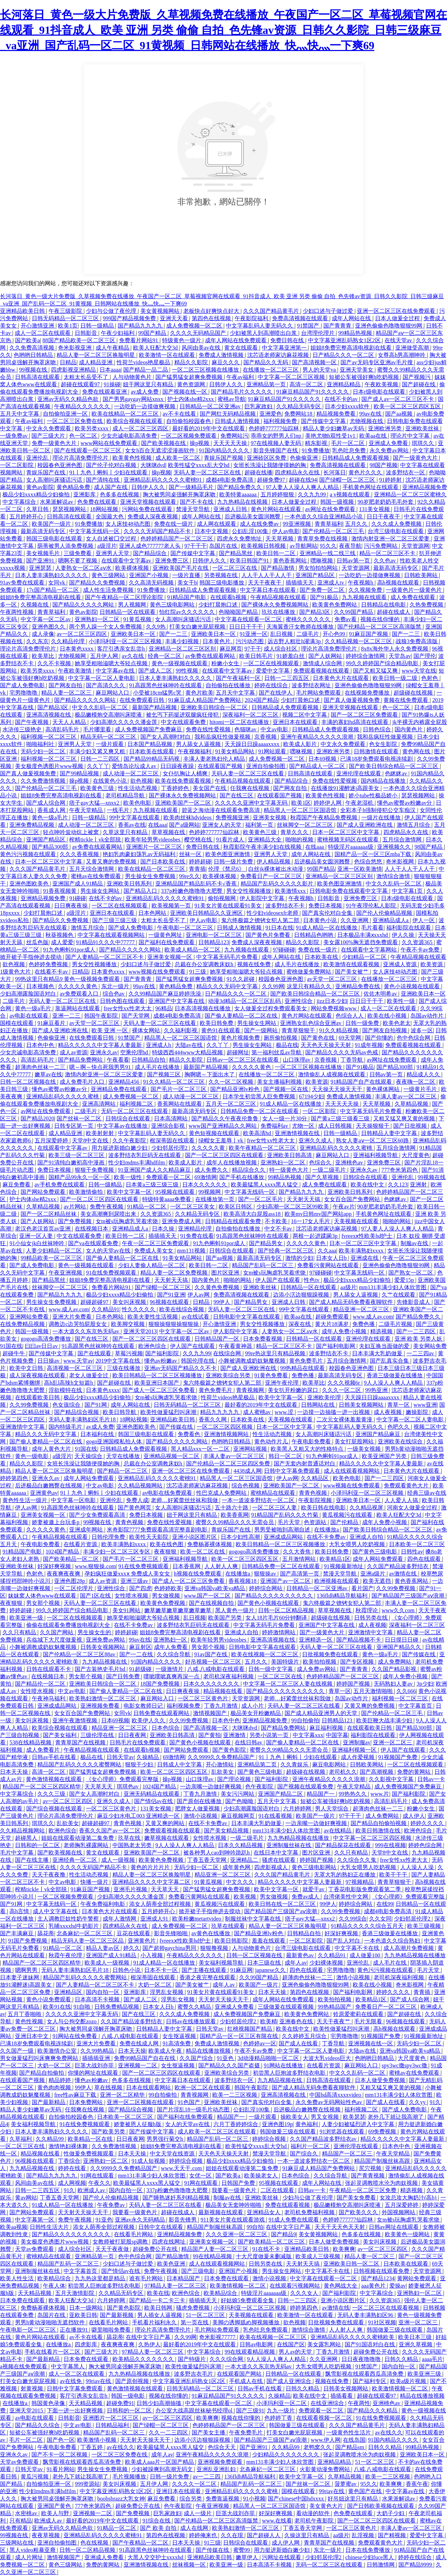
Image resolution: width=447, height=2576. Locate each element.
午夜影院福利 (252, 318)
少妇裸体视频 (326, 1963)
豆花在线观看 (134, 1933)
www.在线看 (277, 2521)
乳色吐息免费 (349, 450)
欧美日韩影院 (231, 1941)
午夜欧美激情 (75, 671)
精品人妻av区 (103, 1948)
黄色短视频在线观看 (215, 1133)
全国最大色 (110, 516)
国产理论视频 (234, 1779)
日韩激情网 (381, 2565)
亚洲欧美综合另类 (229, 1375)
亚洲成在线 (365, 1258)
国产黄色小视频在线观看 (268, 1603)
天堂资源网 (415, 546)
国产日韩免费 (123, 1676)
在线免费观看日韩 (142, 700)
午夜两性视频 (17, 612)
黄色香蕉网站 (290, 561)
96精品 (163, 1008)
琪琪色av (128, 1786)
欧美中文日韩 (26, 1368)
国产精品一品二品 (146, 370)
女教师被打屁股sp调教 (121, 2242)
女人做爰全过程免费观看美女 (271, 1008)
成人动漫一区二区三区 (131, 773)
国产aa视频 (399, 414)
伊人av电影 (286, 531)
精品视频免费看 (336, 414)
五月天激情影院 (75, 2293)
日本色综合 (166, 1728)
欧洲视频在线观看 (337, 1581)
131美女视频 (375, 509)
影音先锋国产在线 (276, 450)
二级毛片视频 (396, 1324)
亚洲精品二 (244, 1860)
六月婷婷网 (298, 1808)
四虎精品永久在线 (298, 472)
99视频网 (210, 1192)
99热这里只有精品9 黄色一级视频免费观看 (68, 979)
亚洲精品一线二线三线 (328, 553)
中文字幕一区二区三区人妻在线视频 (288, 1684)
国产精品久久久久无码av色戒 (342, 1052)
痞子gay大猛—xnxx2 (94, 803)
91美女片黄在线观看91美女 (229, 906)
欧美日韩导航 (120, 1412)
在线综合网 (227, 1353)
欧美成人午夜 (165, 2051)
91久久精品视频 (339, 1030)
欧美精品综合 (54, 2278)
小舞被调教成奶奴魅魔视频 (252, 1361)
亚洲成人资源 (400, 964)
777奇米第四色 (400, 1170)
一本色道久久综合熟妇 (393, 1941)
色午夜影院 (259, 1786)
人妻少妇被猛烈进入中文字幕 (359, 2124)
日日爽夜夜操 (71, 906)
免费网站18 (299, 414)
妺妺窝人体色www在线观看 (43, 1596)
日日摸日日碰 (402, 1640)
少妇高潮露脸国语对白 (28, 994)
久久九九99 (312, 494)
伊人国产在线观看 (278, 1280)
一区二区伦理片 (74, 1588)
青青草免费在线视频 (323, 538)
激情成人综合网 (323, 663)
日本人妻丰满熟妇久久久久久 (52, 575)
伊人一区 (424, 920)
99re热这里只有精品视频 (276, 1353)
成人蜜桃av (257, 1412)
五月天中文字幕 (20, 414)
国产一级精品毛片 (192, 487)
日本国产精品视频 (150, 744)
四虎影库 (86, 2344)
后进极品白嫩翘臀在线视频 (49, 1485)
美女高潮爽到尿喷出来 (109, 1214)
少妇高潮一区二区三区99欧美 (293, 1207)
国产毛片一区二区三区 (179, 1089)
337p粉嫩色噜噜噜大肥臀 (192, 891)
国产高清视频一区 (315, 362)
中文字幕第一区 (35, 2220)
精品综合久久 (249, 1170)
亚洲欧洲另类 (385, 428)
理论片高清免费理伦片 (81, 458)
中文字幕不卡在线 (358, 1948)
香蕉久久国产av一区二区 (110, 1831)
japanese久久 (271, 1970)
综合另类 (191, 2499)
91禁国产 (309, 326)
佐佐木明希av (381, 994)
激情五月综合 (414, 825)
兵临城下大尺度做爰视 (54, 1640)
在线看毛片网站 (134, 2234)
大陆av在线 (189, 1045)
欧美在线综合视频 (182, 1309)
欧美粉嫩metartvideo (197, 1919)
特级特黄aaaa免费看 (167, 1199)
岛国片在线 (224, 546)
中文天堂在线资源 (173, 2154)
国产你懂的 (379, 1038)
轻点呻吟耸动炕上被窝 (71, 832)
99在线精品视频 (213, 2256)
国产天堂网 (136, 1016)
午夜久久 (99, 2183)
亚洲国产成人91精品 (78, 884)
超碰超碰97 (95, 1302)
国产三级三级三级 (115, 920)
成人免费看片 (43, 1750)
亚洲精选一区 (316, 1640)
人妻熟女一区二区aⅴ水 (83, 568)
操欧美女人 (294, 2117)
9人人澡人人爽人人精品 (394, 1383)
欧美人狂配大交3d (156, 348)
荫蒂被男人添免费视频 (66, 546)
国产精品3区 (315, 612)
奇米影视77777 (218, 2337)
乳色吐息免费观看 (266, 2330)
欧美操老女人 (261, 2176)
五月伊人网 (104, 656)
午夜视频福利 (195, 751)
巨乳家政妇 (259, 406)
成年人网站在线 (352, 318)
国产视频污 (417, 377)
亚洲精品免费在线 (358, 986)
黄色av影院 (40, 487)
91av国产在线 (211, 1654)
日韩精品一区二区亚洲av (210, 406)
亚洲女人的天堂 (222, 825)
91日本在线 (279, 928)
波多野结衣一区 (406, 472)
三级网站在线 (17, 2543)
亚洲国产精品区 (315, 575)
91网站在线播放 (284, 2065)
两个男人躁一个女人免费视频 (106, 627)
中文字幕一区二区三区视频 (292, 377)
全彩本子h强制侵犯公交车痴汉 (378, 810)
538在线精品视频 (31, 1742)
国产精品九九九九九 (52, 2176)
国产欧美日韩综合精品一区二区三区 (394, 766)
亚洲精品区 (68, 1992)
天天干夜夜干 (265, 583)
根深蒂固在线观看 (173, 1140)
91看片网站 (61, 2469)
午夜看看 (118, 1060)
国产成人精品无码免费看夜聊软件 (351, 1302)
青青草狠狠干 (298, 1030)
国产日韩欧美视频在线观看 (381, 2506)
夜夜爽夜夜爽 (64, 1574)
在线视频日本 (92, 1229)
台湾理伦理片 (318, 333)
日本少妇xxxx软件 (348, 406)
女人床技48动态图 (128, 524)
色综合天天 (222, 2447)
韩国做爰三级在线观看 (288, 2131)
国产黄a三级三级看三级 (341, 1118)
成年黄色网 (237, 1867)
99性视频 (187, 671)
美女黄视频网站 (160, 311)
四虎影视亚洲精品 (74, 370)
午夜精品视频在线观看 (279, 597)
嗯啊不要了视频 (78, 561)
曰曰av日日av (42, 1346)
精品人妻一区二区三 (67, 693)
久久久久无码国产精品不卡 (158, 531)
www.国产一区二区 (208, 1596)
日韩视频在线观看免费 (382, 2271)
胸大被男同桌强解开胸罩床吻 (180, 494)
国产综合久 (304, 2154)
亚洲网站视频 (250, 1449)
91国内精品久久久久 (225, 450)
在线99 (384, 1904)
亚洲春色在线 (296, 2021)
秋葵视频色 (60, 935)
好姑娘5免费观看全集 (248, 2300)
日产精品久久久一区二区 (344, 355)
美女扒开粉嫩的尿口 (294, 1390)
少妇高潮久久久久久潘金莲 (124, 722)
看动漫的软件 (313, 2513)
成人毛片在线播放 (297, 964)
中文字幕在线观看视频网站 (112, 935)
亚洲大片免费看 (72, 1317)
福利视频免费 (280, 421)
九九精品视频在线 (105, 1662)
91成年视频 (369, 1045)
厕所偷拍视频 (281, 1038)
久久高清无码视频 (152, 583)
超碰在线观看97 (81, 384)
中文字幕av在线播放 (122, 1126)
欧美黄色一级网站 (408, 2234)
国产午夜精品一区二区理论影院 (124, 597)
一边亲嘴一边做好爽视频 (211, 1786)
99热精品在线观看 (303, 1368)
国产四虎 (140, 1588)
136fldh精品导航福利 (343, 1596)
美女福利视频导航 (222, 1963)
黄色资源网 (191, 384)
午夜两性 (359, 2403)
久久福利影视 (181, 1030)
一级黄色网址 (165, 935)
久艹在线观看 (399, 1295)
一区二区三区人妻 (275, 1508)
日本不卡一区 (161, 1970)
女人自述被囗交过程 (112, 538)
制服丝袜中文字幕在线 (253, 1919)
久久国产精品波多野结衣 (398, 1566)
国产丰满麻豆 (17, 1933)
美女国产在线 (210, 788)
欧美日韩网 (159, 2308)
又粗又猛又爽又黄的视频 (404, 1118)
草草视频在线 (169, 832)
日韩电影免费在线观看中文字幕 (349, 891)
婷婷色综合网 (425, 1845)
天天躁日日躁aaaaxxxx (252, 744)
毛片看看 (372, 928)
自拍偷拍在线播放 (229, 685)
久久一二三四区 (169, 2432)
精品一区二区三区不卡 (388, 553)
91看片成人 (231, 839)
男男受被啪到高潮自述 (283, 1530)
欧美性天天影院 (149, 1537)
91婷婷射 (391, 480)
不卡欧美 (276, 1221)
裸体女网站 (146, 1030)
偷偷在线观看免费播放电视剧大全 (68, 1625)
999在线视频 (390, 1845)
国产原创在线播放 (200, 1801)
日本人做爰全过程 (398, 318)
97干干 (252, 649)
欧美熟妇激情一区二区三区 (103, 1698)
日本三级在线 (264, 1963)
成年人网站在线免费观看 (236, 340)
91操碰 (112, 384)
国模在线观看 (17, 1023)
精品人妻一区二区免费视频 (174, 1273)
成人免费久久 (212, 1170)
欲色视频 (141, 781)
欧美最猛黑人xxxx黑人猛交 (265, 1184)
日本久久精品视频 (241, 1845)
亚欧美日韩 (83, 2315)
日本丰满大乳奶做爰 (378, 1353)
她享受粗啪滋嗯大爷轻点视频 (112, 663)
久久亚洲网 (355, 920)
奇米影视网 (400, 861)
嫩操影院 (418, 1412)
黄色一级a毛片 (50, 817)
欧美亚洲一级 (26, 1618)
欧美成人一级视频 (108, 1963)
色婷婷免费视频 (49, 964)
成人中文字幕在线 (56, 1911)
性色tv (312, 1280)
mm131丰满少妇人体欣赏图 (393, 1287)
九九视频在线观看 (365, 597)
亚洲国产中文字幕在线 (177, 1001)
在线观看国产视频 (221, 766)
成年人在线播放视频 (232, 1162)
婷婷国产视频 (353, 1684)
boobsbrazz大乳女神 (121, 2499)
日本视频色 (41, 986)
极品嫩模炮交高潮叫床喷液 (109, 715)
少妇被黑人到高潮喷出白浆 (264, 333)
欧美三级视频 (424, 1926)
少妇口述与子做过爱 (328, 311)
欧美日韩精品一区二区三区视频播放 (157, 1375)
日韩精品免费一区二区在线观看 (260, 1111)
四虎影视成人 (271, 1867)
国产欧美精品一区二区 (71, 1559)
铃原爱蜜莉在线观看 (359, 2014)
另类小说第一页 (269, 1735)
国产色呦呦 (240, 1801)
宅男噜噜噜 (24, 693)
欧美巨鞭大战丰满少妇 (384, 1720)
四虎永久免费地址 (240, 538)
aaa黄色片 (374, 2286)
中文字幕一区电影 (74, 1500)
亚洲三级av (134, 1581)
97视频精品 (360, 1882)
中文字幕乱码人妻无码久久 (260, 326)
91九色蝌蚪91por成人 (69, 950)
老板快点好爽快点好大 (212, 311)
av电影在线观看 (29, 1016)
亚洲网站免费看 (29, 1317)
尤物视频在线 (367, 421)
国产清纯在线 (103, 480)
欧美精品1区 (335, 1559)
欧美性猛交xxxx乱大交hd (199, 465)
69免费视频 (382, 2131)
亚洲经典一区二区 (75, 1860)
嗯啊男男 (27, 1970)
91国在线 (11, 1346)
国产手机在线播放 (242, 1177)
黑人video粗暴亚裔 (33, 2550)
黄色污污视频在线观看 (28, 854)
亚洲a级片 (373, 1574)
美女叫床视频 (129, 1302)
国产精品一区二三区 (123, 1471)
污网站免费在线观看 (148, 509)
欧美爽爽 (344, 2249)
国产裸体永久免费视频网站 (275, 605)
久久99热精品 (97, 2051)
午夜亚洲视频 (66, 1273)
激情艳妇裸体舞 (69, 2146)
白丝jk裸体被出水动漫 (276, 869)
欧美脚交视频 (128, 1324)
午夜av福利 (240, 377)
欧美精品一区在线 (91, 2139)
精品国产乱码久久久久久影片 (278, 884)
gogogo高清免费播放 (46, 1339)
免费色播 (364, 1324)
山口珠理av (297, 1060)
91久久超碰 (241, 979)
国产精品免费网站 (81, 1060)
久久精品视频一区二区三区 (359, 641)
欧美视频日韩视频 (264, 546)
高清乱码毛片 (62, 729)
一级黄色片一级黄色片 (414, 590)
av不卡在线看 (180, 414)
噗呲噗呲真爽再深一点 (172, 1676)
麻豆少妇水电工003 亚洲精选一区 (139, 1816)
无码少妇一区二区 (44, 751)
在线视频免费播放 (368, 693)
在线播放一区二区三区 (271, 370)
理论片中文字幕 (410, 436)
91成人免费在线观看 (294, 2220)
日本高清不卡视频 (98, 1999)
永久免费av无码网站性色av (329, 2102)
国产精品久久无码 (266, 362)
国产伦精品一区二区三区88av (80, 1654)
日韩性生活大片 (50, 2227)
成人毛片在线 (390, 1963)
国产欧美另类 (108, 2131)
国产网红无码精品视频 (228, 414)
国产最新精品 (49, 2102)
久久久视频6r (344, 1383)
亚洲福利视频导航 (376, 1155)
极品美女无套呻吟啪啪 (234, 2205)
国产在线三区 (237, 795)
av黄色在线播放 (211, 1933)
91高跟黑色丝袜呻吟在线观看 (166, 685)
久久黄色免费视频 (218, 1287)
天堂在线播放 (123, 1456)
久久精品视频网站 (141, 1485)
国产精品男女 (266, 1243)
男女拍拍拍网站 (319, 568)
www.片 (380, 1794)
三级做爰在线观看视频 (286, 2007)
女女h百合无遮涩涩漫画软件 (160, 450)
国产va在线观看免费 (93, 1243)
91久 (435, 2102)
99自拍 (255, 2227)
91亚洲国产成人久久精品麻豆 (155, 1170)
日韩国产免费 (238, 2183)
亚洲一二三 (67, 1016)
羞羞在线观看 (269, 1941)
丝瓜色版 (37, 942)
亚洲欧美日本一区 (134, 634)
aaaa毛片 (432, 2359)
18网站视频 (104, 509)
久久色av (385, 561)
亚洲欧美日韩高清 (290, 1155)
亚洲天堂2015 (26, 2410)
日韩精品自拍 (149, 1060)
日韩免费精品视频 (117, 2007)
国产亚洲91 (41, 561)
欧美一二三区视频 (235, 2095)
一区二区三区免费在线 (75, 421)
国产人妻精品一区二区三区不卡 (105, 957)
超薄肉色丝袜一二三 (41, 1067)
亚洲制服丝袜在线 (289, 1845)
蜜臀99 (242, 2550)
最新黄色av (300, 1955)
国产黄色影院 (229, 1750)
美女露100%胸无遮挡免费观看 (361, 942)
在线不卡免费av (327, 1537)
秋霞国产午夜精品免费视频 (324, 817)
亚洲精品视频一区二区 (172, 1456)
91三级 (198, 972)
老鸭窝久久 (318, 2447)
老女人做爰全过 (89, 1375)
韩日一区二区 (286, 1456)
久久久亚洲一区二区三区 (237, 2234)
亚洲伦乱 (38, 458)
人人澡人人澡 (417, 1867)
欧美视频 (245, 1897)
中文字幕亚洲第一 (285, 348)
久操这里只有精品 (307, 2535)
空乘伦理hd (134, 1052)
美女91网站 (127, 1610)
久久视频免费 (366, 590)
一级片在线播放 (381, 817)
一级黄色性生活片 (349, 2432)
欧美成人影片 (300, 744)
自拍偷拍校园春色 (189, 421)
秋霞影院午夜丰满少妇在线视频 (263, 847)
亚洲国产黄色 (54, 2506)
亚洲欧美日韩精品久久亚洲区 (207, 913)
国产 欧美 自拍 (159, 2528)
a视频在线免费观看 (24, 2366)
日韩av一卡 (431, 1779)
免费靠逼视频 (223, 2499)
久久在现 (232, 2535)
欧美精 (268, 2021)
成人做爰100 (366, 1955)
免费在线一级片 (174, 524)
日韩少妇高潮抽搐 (160, 2403)
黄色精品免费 (74, 487)
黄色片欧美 (199, 693)
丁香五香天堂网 (207, 1860)
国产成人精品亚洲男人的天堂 (322, 1713)
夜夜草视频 (46, 2535)
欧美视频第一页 (172, 906)
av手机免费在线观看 (60, 1184)
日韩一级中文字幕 (271, 1669)
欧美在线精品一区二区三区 (125, 414)
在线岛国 (354, 2440)
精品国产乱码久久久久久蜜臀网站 (80, 1764)
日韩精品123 (213, 942)
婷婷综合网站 (266, 1588)
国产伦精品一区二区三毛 (333, 531)
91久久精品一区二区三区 (174, 1082)
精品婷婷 (60, 2080)
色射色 (430, 678)
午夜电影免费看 (312, 1441)
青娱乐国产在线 (46, 472)
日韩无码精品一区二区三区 (66, 318)
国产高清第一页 (300, 1574)
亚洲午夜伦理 (282, 1383)
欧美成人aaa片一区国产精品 (160, 2462)
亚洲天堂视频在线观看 (148, 502)
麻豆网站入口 (113, 693)
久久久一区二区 (342, 1390)
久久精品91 (105, 1309)
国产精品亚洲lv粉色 (235, 1089)
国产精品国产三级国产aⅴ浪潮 (409, 1596)
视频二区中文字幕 (305, 715)
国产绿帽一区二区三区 (347, 480)
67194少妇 (311, 1096)
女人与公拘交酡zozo (72, 2021)
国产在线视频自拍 (212, 1603)
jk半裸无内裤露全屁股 (419, 722)
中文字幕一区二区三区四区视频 (373, 1838)
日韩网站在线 (318, 1405)
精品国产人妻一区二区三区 (215, 2249)
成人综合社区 (281, 649)
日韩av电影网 (257, 2344)
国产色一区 (61, 2440)
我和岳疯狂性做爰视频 (223, 737)
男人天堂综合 (332, 1808)
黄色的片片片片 (151, 1867)
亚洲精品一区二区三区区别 (183, 649)
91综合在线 (157, 2521)
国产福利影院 (162, 1353)
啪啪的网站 (397, 1221)
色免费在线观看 (97, 502)
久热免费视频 (427, 605)
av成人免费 (145, 392)
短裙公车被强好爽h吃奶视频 (364, 377)
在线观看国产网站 (240, 2374)
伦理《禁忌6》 (227, 869)
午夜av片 (344, 1207)
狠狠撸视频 (214, 1948)
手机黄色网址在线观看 (371, 487)
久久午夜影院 (129, 1140)
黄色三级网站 (108, 575)
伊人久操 (404, 935)
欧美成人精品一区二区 (193, 950)
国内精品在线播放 (384, 781)
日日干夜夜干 (384, 516)
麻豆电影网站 (329, 1764)
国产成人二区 (155, 671)
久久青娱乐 (295, 1764)
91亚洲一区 (254, 634)
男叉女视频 (325, 2117)
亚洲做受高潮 (412, 348)
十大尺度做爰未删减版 (264, 2256)
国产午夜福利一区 (239, 678)
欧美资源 (432, 964)
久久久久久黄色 (78, 986)
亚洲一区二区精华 (123, 2095)
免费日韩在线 (287, 340)
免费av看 (346, 619)
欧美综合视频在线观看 (135, 421)
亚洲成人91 (155, 1919)
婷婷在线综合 (271, 685)
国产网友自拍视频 (385, 1030)
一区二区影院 (17, 465)
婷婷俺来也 (203, 2535)
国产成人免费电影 (23, 685)
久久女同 (380, 1919)
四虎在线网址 (169, 2242)
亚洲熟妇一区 (170, 1640)
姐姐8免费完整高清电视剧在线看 (351, 348)
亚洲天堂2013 (140, 1331)
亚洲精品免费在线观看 (119, 1089)
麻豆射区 (140, 1647)
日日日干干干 (246, 627)
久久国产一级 (17, 2051)
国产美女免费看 (357, 2198)
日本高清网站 (171, 1118)
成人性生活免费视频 (109, 590)
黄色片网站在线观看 (276, 509)
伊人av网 (199, 1295)
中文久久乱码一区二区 (100, 707)
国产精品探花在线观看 (343, 1845)
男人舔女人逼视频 (199, 744)
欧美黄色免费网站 (335, 605)
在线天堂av (398, 340)
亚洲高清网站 (99, 1104)
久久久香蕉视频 (80, 854)
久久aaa (327, 1251)
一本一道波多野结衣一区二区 (259, 1500)
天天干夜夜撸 (49, 1875)
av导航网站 (303, 546)
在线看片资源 (81, 1544)
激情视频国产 (210, 1713)
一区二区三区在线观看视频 (386, 2308)
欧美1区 (301, 803)
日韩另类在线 (371, 1618)
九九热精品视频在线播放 (299, 1838)
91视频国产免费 (398, 1757)
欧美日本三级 (415, 2337)
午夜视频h (361, 583)
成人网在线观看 (217, 524)
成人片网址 (29, 2557)
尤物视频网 (72, 656)
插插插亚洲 (96, 2058)
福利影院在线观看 (409, 928)
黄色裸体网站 (383, 1089)
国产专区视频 (357, 1662)
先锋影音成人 (414, 1302)
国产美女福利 (60, 1735)
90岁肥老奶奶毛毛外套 (386, 502)
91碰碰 (77, 898)
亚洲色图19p (277, 2124)
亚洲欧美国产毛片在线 (181, 568)
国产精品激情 (278, 568)
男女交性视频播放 (249, 891)
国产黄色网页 (135, 1508)
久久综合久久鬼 (357, 1860)
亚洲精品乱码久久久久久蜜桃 (63, 1096)
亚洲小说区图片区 (195, 1537)
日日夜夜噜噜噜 (362, 2359)
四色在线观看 (424, 1559)
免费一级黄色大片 (55, 443)
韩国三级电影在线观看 (54, 538)
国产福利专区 (370, 2381)
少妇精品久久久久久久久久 (286, 2454)
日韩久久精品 (401, 2359)
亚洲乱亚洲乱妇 (217, 2469)
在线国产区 (291, 2344)
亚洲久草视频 (416, 2344)
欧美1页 (68, 326)
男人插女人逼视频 (160, 2315)
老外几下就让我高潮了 (396, 2117)
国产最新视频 (117, 2315)
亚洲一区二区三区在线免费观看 (397, 311)
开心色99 (334, 634)
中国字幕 (337, 1735)
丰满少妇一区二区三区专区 (117, 1552)
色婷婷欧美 (168, 1588)
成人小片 (253, 1706)
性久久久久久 (139, 1309)
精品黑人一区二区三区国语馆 (301, 810)
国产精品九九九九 (141, 326)
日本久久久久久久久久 (212, 1684)
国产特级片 (192, 2359)
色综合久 (321, 1162)
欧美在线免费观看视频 (183, 781)
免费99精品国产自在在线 (145, 2058)
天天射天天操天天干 (224, 1999)
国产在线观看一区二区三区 (88, 450)
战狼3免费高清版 (417, 641)
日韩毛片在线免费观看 (138, 1742)
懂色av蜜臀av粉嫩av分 (405, 803)
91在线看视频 (275, 1816)
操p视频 (200, 443)
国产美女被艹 (352, 972)
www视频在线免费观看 (158, 972)
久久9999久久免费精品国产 (222, 1757)
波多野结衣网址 (312, 685)
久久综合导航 (174, 1654)
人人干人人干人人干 (267, 575)
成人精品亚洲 (96, 362)
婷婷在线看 (72, 2168)
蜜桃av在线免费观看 (96, 876)
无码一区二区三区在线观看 (135, 1111)
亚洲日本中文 (32, 2036)
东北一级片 (116, 986)
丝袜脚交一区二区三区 (305, 825)
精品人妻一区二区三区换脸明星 (96, 355)
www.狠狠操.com (95, 1566)
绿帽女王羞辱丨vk (221, 1140)
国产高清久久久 (106, 685)
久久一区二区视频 (231, 1082)
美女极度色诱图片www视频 (50, 766)
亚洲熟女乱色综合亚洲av (311, 1023)
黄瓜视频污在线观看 (348, 1515)
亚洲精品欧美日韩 (23, 311)
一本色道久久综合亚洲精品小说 (324, 516)
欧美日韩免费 (217, 1023)
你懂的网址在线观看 (93, 2073)
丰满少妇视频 (182, 641)
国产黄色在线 (318, 1038)
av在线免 (71, 2381)
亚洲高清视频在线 (49, 715)
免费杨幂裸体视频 (210, 1544)
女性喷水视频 (132, 1596)
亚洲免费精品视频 (32, 825)
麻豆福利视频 (326, 1728)
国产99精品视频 (80, 773)
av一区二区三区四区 (82, 634)
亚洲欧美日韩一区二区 (352, 2264)
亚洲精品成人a (391, 920)
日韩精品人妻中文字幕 (389, 1133)
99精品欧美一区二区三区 (52, 1258)
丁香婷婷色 (175, 788)
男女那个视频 (43, 1603)
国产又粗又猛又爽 (376, 671)
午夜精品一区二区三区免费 (363, 2190)
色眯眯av (396, 773)
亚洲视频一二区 (138, 2065)
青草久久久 (295, 832)
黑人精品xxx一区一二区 (201, 1449)
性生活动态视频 (138, 788)
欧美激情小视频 (97, 2440)
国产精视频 (392, 2535)
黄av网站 (26, 2198)
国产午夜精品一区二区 (141, 2543)
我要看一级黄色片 (235, 2190)
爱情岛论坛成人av (134, 766)
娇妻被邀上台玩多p (56, 1522)
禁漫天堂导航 (193, 509)
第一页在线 (195, 2322)
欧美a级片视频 (408, 2381)
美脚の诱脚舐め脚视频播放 (246, 2322)
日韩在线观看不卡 (49, 1669)
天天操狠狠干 (373, 1126)
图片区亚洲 (226, 1273)
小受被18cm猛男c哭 (158, 693)
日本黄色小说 (320, 920)
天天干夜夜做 (112, 2249)
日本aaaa (110, 370)
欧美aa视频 (13, 2227)
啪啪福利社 (41, 744)
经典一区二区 (165, 656)
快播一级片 (95, 1882)
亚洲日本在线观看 (296, 722)
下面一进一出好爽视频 (75, 2410)
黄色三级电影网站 (173, 605)
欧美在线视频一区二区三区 (265, 1654)
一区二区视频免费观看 (189, 436)
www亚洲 (425, 1405)
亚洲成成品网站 (284, 1537)
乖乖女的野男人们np (276, 436)
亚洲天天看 (174, 318)
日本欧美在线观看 (152, 751)
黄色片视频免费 (241, 1038)
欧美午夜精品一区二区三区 (263, 1148)
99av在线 (371, 414)
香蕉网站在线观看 (180, 1104)
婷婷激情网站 (279, 1632)
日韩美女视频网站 (362, 1405)
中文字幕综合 (19, 502)
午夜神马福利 (49, 1698)
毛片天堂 (289, 1522)
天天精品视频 (35, 2293)
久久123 (398, 1184)
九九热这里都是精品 (100, 2278)
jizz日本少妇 (331, 1001)
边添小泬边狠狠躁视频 (301, 1295)
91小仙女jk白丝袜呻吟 (37, 1243)
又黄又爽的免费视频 (112, 861)
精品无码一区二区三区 (109, 737)
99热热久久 (353, 1794)
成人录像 (43, 634)
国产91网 (96, 1405)
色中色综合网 (414, 1038)
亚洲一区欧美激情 (359, 869)
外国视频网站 (399, 2212)
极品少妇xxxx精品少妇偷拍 (36, 494)
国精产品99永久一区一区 (80, 1177)
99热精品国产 (335, 2007)
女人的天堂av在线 (109, 1251)
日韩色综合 (377, 729)
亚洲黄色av (44, 1493)
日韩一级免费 (362, 1023)
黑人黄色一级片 (235, 1610)
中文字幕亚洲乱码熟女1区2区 (345, 340)
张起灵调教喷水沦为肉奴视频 (382, 2183)
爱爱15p (404, 1280)
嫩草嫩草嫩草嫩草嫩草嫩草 (178, 1610)
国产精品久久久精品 (373, 2410)
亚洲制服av (357, 1742)
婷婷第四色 (14, 1478)
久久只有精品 (19, 1632)
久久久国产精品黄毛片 (271, 311)
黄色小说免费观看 (49, 1999)
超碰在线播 (258, 472)
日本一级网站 (86, 2308)
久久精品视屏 (367, 1508)
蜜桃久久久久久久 (309, 619)
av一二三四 (207, 2477)
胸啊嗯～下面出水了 (210, 1074)
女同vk (57, 583)
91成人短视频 (149, 2161)
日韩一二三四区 (100, 759)
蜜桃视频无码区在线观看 (348, 839)
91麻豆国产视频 (369, 634)
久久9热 (156, 627)
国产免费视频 (75, 1221)
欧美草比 (44, 656)
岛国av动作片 (427, 1016)
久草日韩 (38, 509)
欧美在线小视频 (387, 1016)
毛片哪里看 (97, 729)
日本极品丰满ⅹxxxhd (363, 935)
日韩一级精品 (97, 326)
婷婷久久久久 (427, 1823)
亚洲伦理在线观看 (359, 773)
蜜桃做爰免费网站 (309, 972)
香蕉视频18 (243, 1581)
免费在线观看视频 (288, 2205)
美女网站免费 (430, 1346)
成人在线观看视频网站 (352, 1471)
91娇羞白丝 (291, 656)
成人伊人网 (286, 2543)
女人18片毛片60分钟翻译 (277, 1618)
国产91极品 (324, 597)
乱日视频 (282, 634)
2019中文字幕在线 (118, 1361)
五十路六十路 (232, 1508)
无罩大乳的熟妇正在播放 (345, 1875)
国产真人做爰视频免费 (352, 700)
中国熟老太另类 (132, 1845)
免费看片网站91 (139, 340)
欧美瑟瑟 (354, 2117)
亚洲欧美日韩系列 (130, 884)
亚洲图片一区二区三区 (154, 847)
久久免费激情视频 (44, 781)
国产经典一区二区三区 (286, 1251)
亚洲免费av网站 (106, 1640)
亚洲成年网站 (86, 1530)
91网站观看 (272, 751)
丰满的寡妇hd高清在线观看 (355, 722)
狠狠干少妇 (139, 1764)
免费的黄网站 (414, 1772)
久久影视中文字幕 (392, 1779)
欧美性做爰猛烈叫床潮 (169, 1412)
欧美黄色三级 (97, 788)
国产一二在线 (136, 1654)
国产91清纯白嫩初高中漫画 (71, 1162)
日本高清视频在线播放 (203, 1008)
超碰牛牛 (14, 1353)
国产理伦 (424, 656)
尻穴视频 (371, 2168)
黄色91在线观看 (221, 1030)
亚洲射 (419, 1184)
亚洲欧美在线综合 (401, 1441)
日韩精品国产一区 (218, 1339)
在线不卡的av (341, 399)
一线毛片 (119, 810)
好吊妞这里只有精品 (353, 2499)
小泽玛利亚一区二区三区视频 (126, 641)
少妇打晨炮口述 (218, 605)
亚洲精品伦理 (195, 1229)
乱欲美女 (223, 1772)
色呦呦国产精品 (239, 612)
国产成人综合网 (46, 803)
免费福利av (275, 1126)
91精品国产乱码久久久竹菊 (285, 1515)
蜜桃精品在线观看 (273, 1493)
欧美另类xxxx (92, 428)
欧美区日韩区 (236, 1207)
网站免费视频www (334, 1008)
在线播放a (327, 1530)
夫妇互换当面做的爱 (385, 1346)
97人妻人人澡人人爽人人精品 (303, 487)
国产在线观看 (95, 1353)
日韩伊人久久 (226, 384)
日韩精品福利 (112, 2425)
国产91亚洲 (171, 1295)
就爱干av (314, 1889)
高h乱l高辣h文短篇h (69, 1383)
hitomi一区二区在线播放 (240, 722)
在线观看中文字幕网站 (369, 950)
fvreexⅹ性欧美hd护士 (368, 1236)
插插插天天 (300, 583)
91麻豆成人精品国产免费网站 (205, 700)
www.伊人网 (326, 2440)
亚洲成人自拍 (367, 1537)
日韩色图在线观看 (123, 1001)
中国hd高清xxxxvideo (335, 2095)
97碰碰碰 (284, 950)
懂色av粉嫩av (161, 1361)
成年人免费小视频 (345, 1331)
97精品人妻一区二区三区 (176, 2286)
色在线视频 (95, 2543)
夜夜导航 (350, 546)
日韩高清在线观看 (38, 377)
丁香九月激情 (221, 1706)
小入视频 (152, 1955)
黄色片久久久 (366, 472)
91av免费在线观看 (23, 583)
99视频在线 (34, 370)
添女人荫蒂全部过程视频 (160, 1904)
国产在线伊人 (276, 693)
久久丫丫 (98, 766)
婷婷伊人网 (328, 803)
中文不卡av (278, 1229)
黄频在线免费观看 (406, 700)
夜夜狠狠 (166, 1552)
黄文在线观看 (241, 348)
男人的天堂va (319, 370)
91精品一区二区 (147, 1207)
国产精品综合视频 (77, 1412)
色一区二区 (83, 436)
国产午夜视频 (32, 722)
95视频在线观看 (175, 1192)
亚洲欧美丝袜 (422, 428)
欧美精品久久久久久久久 (143, 2359)
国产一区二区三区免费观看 (365, 715)
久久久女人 (305, 2293)
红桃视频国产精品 (250, 2029)
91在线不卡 (266, 2249)
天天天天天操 (230, 443)
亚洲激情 (235, 1735)
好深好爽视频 (54, 1566)
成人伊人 (414, 1816)
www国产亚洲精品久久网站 (223, 1126)
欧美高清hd (257, 1133)
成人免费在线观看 (413, 597)
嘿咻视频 (322, 561)
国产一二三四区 (416, 1331)
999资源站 (87, 2484)
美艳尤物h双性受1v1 (331, 436)
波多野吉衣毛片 (194, 2374)
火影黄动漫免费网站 (325, 2469)
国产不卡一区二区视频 (60, 2454)
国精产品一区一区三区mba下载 (374, 854)
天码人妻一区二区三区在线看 (248, 773)
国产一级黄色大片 (416, 458)
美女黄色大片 (326, 2506)
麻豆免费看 (17, 1184)
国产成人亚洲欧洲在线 (365, 825)
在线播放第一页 (215, 1199)
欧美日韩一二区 (276, 553)
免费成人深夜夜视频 (153, 516)
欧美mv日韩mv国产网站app (319, 1214)
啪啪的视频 (300, 839)
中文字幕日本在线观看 (268, 590)
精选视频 (382, 1331)
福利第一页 (259, 825)
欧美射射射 (100, 1133)
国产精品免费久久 (240, 487)
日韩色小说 (127, 1970)
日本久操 (164, 1229)
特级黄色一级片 (182, 340)
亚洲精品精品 (344, 384)
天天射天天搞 (304, 1199)
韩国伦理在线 (198, 1361)
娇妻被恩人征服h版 (138, 2124)
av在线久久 (389, 2432)
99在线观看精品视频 (250, 2352)
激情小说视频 (201, 1816)
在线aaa (157, 825)
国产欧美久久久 (359, 2212)
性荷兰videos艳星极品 (144, 362)
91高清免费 (177, 2043)
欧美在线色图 (167, 1544)
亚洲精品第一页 (267, 384)
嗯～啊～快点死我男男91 (100, 1067)
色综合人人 (350, 1016)
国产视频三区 (164, 1074)
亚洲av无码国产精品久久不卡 (181, 1368)
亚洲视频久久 (394, 847)
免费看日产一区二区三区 (271, 876)
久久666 (406, 1691)
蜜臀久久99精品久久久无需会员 (235, 1522)
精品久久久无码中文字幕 (227, 986)
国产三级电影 (198, 2271)
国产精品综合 (150, 553)
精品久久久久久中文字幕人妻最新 (100, 1045)
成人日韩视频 (335, 1126)
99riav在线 (99, 2381)
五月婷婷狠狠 (278, 494)
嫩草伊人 (247, 2557)
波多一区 (422, 1030)
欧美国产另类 (225, 1618)
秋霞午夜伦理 (66, 1955)
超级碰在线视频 (414, 693)
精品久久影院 (191, 362)
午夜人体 (54, 2286)
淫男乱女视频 (167, 1992)
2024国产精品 (261, 700)
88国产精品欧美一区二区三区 (80, 340)
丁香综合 (69, 2161)
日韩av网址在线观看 (394, 2227)
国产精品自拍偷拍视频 (379, 1823)
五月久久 (357, 524)
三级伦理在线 (97, 1735)
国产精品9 (283, 2234)
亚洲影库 (85, 494)
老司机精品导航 (125, 795)
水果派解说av (57, 502)
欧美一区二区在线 (203, 1552)
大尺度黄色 (416, 1155)
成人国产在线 (111, 487)
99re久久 (189, 876)
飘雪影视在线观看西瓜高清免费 (365, 2374)
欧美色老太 (397, 1023)
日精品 (68, 362)
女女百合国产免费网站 (352, 1199)
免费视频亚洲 (232, 817)
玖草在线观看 (228, 1926)
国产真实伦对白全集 (328, 913)
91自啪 (82, 2007)
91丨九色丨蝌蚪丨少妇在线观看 (109, 472)
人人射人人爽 (221, 1566)
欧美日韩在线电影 (324, 1508)
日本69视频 (323, 759)
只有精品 (20, 2521)
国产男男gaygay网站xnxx (134, 399)
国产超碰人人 (264, 2535)
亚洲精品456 (124, 1082)
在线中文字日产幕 (289, 2227)
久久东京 (37, 641)
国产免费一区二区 (323, 590)
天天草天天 (99, 1786)
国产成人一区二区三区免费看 (159, 1390)
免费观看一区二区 (169, 1177)
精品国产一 (321, 1794)
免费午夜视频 (107, 1207)
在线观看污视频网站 (295, 2286)
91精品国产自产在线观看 (361, 1082)
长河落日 (334, 472)
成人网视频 (72, 2183)
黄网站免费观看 (417, 2278)
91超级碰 (141, 1669)
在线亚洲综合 (327, 2403)
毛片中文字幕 (17, 1853)
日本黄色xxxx (77, 649)
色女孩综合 (67, 1405)
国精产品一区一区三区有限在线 (239, 2036)
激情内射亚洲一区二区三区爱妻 (391, 538)
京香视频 (266, 737)
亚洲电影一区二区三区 (214, 935)
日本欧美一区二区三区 (417, 1544)
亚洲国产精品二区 (281, 1794)
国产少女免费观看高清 (97, 1515)
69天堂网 (350, 1038)
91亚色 (226, 2058)
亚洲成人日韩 (230, 509)
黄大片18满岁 (332, 1324)
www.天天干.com (182, 2168)
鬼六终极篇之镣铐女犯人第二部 (261, 920)
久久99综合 (353, 1919)
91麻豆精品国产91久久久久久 (313, 392)
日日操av (49, 1361)
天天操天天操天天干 (338, 1089)
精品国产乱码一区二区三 (263, 1265)
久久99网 (273, 986)
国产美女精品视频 (227, 1831)
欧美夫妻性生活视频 (153, 1317)
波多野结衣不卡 (285, 906)
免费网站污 (234, 436)
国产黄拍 (209, 1735)
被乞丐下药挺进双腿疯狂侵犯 (183, 715)
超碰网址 (238, 1052)
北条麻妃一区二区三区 (85, 1933)
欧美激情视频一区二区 (238, 2286)
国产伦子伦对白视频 (112, 465)
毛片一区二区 (348, 443)
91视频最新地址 (344, 1566)
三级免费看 (78, 553)
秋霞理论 (367, 1610)
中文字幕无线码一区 (95, 531)
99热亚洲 (377, 1390)
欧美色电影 (138, 803)
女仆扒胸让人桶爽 (186, 773)
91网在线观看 (97, 2176)
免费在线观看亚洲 (105, 392)
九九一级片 (281, 2410)
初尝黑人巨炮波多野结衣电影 (290, 2073)
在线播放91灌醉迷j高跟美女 (346, 788)
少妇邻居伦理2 (170, 1148)
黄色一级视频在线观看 (180, 663)
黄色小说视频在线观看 (412, 986)
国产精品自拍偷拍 (42, 2073)
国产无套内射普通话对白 (305, 1463)
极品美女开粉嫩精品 (256, 1713)
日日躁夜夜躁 (177, 766)
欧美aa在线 (373, 436)
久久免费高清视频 (32, 348)
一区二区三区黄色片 (203, 1698)
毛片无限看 (368, 2021)
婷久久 (131, 1948)
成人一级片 (198, 2513)
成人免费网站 (395, 1662)
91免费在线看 (197, 1236)
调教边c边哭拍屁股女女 (78, 1324)
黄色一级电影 (32, 1456)
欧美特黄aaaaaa (238, 494)
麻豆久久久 (226, 362)
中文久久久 (240, 1882)
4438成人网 (248, 1471)
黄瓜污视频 (35, 2477)
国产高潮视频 (377, 1772)
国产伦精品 (345, 1522)
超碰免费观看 (332, 1317)
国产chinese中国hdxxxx (296, 2499)
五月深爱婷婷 (52, 1140)
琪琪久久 (423, 443)
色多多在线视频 (120, 494)
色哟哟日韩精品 (34, 355)
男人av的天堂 (296, 2352)
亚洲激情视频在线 (298, 1133)
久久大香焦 (297, 1552)
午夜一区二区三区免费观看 (156, 1243)
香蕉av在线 (132, 825)
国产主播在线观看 (205, 1970)
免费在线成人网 (139, 2043)
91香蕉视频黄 (60, 891)
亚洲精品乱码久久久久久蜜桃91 (163, 480)
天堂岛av (400, 656)
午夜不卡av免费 (421, 950)
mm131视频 (192, 1251)
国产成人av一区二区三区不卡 (398, 399)
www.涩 (284, 1412)
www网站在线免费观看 (109, 443)
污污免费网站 (381, 546)
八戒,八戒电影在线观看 (216, 1669)
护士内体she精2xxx (191, 399)
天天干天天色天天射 (340, 2227)
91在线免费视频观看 (112, 1273)
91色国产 (189, 2102)
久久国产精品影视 (395, 1669)
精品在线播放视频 (209, 2051)
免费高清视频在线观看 (300, 318)
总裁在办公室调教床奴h (205, 964)
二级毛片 (308, 634)
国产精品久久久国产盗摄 (229, 2065)
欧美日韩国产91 (250, 561)
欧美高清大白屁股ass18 (253, 1214)
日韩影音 (86, 333)
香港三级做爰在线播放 (395, 1375)
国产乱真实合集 (390, 1361)
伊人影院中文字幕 (263, 898)
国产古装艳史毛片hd (100, 1669)
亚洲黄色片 (142, 1941)
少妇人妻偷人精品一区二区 (152, 1265)
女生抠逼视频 (179, 2036)
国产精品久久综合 (38, 2425)
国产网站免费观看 (44, 1192)
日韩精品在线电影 (384, 605)
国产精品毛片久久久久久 (242, 392)
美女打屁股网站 (355, 1441)
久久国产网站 (57, 1632)
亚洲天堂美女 (357, 370)
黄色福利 (307, 2124)
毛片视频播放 (129, 2477)
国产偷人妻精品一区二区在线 (242, 1016)
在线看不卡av (52, 972)
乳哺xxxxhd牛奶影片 (74, 1926)
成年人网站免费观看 (89, 1478)
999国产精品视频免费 (130, 318)
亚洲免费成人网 (182, 1221)
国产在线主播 (32, 1860)
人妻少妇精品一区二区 (54, 1251)
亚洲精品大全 (265, 839)
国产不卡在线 (197, 502)
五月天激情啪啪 (373, 1691)
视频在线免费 (254, 964)
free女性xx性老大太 (128, 1008)
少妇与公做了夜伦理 (112, 311)
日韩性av (412, 1552)
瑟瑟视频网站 (69, 509)
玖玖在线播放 (279, 612)
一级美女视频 (364, 1449)
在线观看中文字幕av (127, 561)
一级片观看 (110, 744)
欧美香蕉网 (235, 1515)
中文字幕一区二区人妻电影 (102, 678)
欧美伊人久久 (149, 1720)
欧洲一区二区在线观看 (203, 2087)
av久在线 (133, 656)
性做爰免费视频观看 (89, 2154)
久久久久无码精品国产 (198, 333)
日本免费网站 (86, 2102)
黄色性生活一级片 (25, 1500)
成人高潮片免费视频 (409, 1948)
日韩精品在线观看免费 (233, 1221)
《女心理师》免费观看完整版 (123, 1779)
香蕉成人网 (52, 810)
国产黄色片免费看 (269, 935)
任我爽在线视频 (250, 788)
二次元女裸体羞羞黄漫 (345, 1419)
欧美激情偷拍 (86, 1192)
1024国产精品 (62, 1552)
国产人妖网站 (325, 656)
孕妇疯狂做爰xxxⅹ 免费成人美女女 (128, 1574)
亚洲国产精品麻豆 (379, 1434)
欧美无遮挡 (377, 1581)
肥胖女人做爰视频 (198, 1808)
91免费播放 (316, 450)
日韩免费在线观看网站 (162, 1713)
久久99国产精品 (354, 612)
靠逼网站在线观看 (78, 1008)
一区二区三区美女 (193, 1207)
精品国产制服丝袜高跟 (382, 2161)
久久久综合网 (227, 2359)
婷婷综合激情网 (366, 656)
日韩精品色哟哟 (314, 935)
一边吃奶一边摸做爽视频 (145, 406)
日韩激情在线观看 (377, 751)
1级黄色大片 (16, 972)
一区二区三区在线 (235, 568)
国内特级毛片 (66, 1427)
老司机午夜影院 (314, 2521)
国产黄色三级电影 (375, 1552)
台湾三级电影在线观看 (396, 531)
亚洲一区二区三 (393, 1742)
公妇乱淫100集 (251, 531)
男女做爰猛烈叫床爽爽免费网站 (40, 2058)
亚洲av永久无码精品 (140, 2220)
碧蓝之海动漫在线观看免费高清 (221, 810)
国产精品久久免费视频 (97, 583)
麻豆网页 (231, 649)
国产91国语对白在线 (370, 2344)
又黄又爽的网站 (165, 1823)
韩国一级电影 (128, 2396)
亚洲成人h (159, 1045)
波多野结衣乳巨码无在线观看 (145, 1155)
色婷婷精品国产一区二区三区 (177, 538)
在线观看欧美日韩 (38, 1397)
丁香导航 (352, 1060)
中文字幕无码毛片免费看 (227, 957)
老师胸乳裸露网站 (87, 1845)
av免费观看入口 (80, 994)
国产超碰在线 (419, 384)
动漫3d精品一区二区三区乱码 (245, 1001)
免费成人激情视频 (222, 355)
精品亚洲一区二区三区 (361, 1309)
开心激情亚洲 (38, 326)
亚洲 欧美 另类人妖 (419, 1339)
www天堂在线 (419, 671)
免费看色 (189, 1434)
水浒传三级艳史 (22, 729)
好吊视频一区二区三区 (213, 1662)
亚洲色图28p (70, 1581)
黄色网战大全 (341, 2286)
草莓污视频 (129, 1353)
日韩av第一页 (354, 561)
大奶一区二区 (155, 1985)
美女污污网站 (238, 1794)
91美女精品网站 (235, 751)
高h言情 (19, 1911)
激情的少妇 (299, 1258)
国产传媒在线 (176, 1427)
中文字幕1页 (408, 891)
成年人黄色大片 (52, 1449)
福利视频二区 (136, 1104)
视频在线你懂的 (380, 619)
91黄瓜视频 (138, 619)
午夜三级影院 (66, 311)
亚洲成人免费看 (389, 443)
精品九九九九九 (220, 1412)
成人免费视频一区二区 (195, 326)
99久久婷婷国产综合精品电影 (383, 663)
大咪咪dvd (153, 465)
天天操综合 (89, 1456)
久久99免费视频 (29, 1405)
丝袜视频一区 (189, 2565)
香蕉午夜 (417, 2484)
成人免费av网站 (317, 1669)
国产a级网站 (184, 825)
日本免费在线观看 (227, 2278)
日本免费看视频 (263, 1339)
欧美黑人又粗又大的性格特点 (308, 1449)
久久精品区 (315, 1478)
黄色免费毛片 (306, 1361)
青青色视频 (313, 1493)
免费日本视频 (325, 906)
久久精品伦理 (68, 641)
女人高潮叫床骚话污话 (54, 480)
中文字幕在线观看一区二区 (249, 619)
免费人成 (137, 1500)
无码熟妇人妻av (394, 1684)
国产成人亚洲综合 (289, 2381)
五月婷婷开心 (26, 516)
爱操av (397, 2286)
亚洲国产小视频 (149, 575)
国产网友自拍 (66, 685)
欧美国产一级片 (52, 524)
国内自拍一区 (103, 1992)
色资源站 (316, 1522)
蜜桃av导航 (231, 399)
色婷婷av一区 (259, 2043)
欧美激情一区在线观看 (167, 355)
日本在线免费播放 (368, 2550)
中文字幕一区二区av (46, 619)
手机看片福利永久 (155, 2322)
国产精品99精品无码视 (152, 759)
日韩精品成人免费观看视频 (356, 458)
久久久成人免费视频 (397, 524)
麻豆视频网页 (238, 1816)
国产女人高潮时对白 (166, 737)
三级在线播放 (124, 1368)
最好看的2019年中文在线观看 (209, 428)
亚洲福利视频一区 (355, 1750)
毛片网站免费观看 (319, 693)
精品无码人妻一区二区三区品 (88, 1941)
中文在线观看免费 (184, 722)
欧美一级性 (128, 1177)
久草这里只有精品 (126, 832)
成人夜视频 (388, 1412)
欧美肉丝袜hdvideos (188, 817)
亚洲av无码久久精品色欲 (68, 399)
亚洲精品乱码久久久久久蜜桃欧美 (353, 2337)
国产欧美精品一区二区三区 (272, 2242)
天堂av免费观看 (35, 2249)
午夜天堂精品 (86, 810)
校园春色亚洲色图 (60, 465)
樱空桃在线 (198, 839)
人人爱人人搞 (401, 1500)
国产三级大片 (48, 436)
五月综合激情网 (402, 839)
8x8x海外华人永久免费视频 (395, 649)
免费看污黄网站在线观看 (328, 1265)
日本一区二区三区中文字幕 (346, 832)
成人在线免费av (260, 524)
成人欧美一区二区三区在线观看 (217, 2131)
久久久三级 (52, 1794)
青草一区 (399, 1405)
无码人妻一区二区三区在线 (208, 472)
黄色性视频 (29, 2021)
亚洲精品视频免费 (424, 487)
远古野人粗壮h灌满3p (295, 641)
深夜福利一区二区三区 (251, 715)
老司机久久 (343, 1772)
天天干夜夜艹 (334, 2021)
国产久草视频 (322, 1177)
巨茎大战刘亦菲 (95, 2065)
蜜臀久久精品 (194, 2007)
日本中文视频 (212, 531)
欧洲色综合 (153, 1346)
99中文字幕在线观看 (135, 817)
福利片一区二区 (311, 2146)
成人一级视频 (118, 1860)
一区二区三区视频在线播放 (206, 370)
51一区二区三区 (206, 2315)
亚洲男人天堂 (113, 553)
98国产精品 (429, 847)
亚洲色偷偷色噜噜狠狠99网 (389, 326)
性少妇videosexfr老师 (273, 913)
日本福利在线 (97, 1434)
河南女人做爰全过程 (413, 1508)
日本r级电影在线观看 (379, 392)
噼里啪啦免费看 (111, 2330)
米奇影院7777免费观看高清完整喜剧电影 (158, 1530)
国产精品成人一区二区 (317, 766)
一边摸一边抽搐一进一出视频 (334, 1412)
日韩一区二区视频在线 (28, 1082)
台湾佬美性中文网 (346, 1897)
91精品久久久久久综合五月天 (368, 1926)
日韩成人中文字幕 (180, 1764)
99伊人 (222, 1302)
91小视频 (254, 2499)
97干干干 (195, 546)
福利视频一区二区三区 (49, 737)
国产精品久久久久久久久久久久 (274, 1596)
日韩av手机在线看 (55, 1757)
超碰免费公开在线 (156, 2249)
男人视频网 (132, 605)
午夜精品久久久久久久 (82, 406)
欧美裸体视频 (132, 568)
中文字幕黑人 (68, 2366)
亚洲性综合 (299, 1001)
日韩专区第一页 (74, 1126)
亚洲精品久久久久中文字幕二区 (152, 1882)
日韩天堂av (120, 1757)
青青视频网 (250, 1390)
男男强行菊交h (165, 2139)
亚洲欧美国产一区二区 (183, 803)
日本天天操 (14, 1772)
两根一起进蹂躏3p (316, 1236)
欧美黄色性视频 (132, 458)
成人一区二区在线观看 (43, 333)
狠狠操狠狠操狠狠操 (174, 1324)
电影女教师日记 (144, 1706)
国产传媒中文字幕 (324, 421)
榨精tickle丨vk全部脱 (95, 839)
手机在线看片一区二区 (53, 2352)
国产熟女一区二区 (411, 1273)
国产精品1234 (378, 2278)
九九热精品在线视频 (243, 502)
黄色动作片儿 (271, 1441)
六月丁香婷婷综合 (236, 2124)
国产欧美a (27, 340)
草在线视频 (109, 2087)
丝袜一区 (191, 854)
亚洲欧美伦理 (324, 1397)
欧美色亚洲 (171, 2264)
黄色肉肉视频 (54, 2087)
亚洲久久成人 (316, 1140)
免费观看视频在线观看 (322, 671)
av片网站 (75, 1207)
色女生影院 (383, 744)
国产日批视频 (410, 1126)
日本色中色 (41, 1045)
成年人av (296, 1963)
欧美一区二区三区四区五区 (408, 406)
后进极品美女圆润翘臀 (253, 516)
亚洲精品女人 (264, 2212)
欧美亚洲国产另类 (385, 1456)
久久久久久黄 (208, 1148)
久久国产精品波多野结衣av (324, 2139)
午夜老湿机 (360, 803)
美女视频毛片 (43, 553)
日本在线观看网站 (149, 2087)
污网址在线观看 (282, 2557)
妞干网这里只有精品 (149, 384)
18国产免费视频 (160, 1684)
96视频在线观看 (170, 1302)
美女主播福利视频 (280, 1082)
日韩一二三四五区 (287, 678)
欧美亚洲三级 (425, 2374)
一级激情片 (170, 1669)
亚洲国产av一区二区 (286, 1581)
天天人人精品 (69, 722)
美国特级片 (285, 1662)
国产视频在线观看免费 (306, 1786)
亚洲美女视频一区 (170, 957)
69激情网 (206, 1177)
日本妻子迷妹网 (20, 1977)
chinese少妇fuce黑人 (370, 2557)
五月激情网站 (299, 1559)
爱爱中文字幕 (273, 671)
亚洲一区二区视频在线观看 (141, 2102)
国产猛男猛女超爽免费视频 (189, 377)
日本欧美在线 (322, 957)
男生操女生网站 (100, 891)
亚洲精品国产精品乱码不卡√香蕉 (196, 884)
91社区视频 (382, 2322)
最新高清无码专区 (44, 531)
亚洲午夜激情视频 (75, 1720)
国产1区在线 (96, 1596)
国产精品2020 (37, 1118)
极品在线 (287, 1045)
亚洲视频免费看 (100, 1706)
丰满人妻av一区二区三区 (406, 1096)
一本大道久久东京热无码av (86, 1331)
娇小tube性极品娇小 (374, 795)
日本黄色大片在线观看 (341, 678)
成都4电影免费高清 (230, 480)
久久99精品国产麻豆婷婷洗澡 (166, 994)
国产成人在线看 (299, 2043)
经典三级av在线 (426, 1493)
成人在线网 (195, 2528)
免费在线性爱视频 (209, 729)
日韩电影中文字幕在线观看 (247, 1317)
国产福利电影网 (336, 1346)
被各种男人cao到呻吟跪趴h (217, 1853)
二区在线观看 (278, 2190)
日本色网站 (153, 913)
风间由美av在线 (202, 348)
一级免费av (14, 436)
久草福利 (21, 2139)
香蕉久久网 (213, 1419)
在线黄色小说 (110, 781)
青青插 (197, 869)
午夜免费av (111, 2205)
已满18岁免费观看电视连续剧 (377, 759)
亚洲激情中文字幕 (23, 1427)
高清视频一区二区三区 (75, 1368)
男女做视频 (166, 1596)
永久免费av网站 (389, 450)
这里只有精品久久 (310, 986)
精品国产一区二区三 (348, 2154)
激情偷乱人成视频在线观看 (332, 1074)
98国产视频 (383, 465)
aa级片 (348, 1287)
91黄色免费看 (271, 1375)
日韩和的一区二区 (38, 1845)
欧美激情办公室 (57, 2051)
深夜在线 (300, 1324)
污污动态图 (250, 641)
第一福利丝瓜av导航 (277, 1052)
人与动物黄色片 (132, 377)
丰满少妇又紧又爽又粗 (97, 751)
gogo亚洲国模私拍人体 (114, 1441)
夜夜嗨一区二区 (416, 1082)
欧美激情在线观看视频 (352, 964)
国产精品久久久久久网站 (83, 605)
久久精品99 (50, 2139)
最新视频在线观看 (221, 2212)
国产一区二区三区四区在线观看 (225, 1155)
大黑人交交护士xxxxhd (156, 2557)
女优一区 (201, 2176)
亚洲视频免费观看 (221, 2462)
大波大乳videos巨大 (327, 2058)
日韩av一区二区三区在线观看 (243, 1060)
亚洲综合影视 (168, 1126)
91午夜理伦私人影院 (371, 906)
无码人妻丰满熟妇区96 (366, 2315)
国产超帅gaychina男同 (170, 1948)
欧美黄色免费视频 (163, 1603)
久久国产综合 (196, 2058)
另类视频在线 (221, 575)
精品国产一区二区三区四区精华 (42, 1786)
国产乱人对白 (344, 1941)
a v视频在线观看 (350, 494)
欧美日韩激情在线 (379, 1831)
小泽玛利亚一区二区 (282, 2403)
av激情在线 (403, 1574)
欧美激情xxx (291, 891)
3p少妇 (425, 1684)
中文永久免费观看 (49, 428)
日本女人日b (332, 1258)
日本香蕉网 (187, 1566)
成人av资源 (73, 1052)
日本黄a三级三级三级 (153, 1184)
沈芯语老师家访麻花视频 (278, 355)
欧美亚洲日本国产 (157, 1383)
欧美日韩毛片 (256, 656)
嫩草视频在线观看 (167, 1838)
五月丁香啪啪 (25, 2014)
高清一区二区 (307, 384)
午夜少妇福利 (118, 333)
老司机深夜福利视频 (229, 1676)
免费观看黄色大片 (407, 1485)
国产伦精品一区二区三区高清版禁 (380, 627)
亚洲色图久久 (49, 627)
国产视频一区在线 (286, 1089)
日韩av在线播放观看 (191, 2021)
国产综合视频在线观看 (54, 1808)
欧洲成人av (92, 2190)
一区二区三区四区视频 (225, 1427)
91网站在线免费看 (75, 2036)
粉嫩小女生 (226, 663)
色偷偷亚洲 (304, 458)
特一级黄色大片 (289, 1170)
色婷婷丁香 (279, 2418)
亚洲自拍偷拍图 (266, 766)
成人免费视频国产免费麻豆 (149, 729)
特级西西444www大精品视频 (188, 1052)
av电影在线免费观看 (167, 1493)
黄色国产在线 (365, 2491)
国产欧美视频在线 (164, 443)
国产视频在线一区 (185, 392)
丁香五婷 (92, 2447)
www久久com (399, 1610)
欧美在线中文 (368, 1184)
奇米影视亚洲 (75, 348)
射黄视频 (32, 2388)
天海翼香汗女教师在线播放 (300, 627)
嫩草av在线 (48, 1074)
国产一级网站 (261, 1030)
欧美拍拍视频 (320, 1662)
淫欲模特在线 (66, 1390)
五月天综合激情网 (92, 869)
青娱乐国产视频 (224, 458)
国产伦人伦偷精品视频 (384, 913)
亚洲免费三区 (172, 561)
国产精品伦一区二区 (41, 1684)
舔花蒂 (45, 1933)
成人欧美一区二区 (178, 458)
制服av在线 (415, 1243)
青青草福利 (329, 524)
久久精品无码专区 (299, 406)
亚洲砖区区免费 (267, 458)
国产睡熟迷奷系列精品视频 (176, 2198)
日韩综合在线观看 (128, 1118)
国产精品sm (350, 2447)
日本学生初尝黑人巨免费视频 (259, 1096)
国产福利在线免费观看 (167, 942)
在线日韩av (249, 1742)
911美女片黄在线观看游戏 (233, 2220)
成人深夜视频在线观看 (38, 1375)
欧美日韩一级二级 (396, 678)
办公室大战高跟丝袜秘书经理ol (194, 2410)
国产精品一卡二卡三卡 (157, 2300)
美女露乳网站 (324, 2344)
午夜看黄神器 (236, 1346)
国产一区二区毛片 (261, 1199)
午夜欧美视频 (382, 384)
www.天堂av (78, 1361)
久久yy (418, 2102)
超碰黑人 (27, 1838)
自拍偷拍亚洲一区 (66, 414)
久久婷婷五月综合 (305, 2036)
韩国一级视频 (337, 502)
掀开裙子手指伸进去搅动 (31, 957)
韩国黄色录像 (48, 2403)
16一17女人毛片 (311, 1221)
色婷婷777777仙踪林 (274, 428)
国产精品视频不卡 (359, 1640)
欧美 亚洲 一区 (110, 1030)
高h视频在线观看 (398, 583)
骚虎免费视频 (193, 2308)
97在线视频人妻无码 (276, 443)
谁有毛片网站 (146, 2278)
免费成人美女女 (154, 1251)
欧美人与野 (56, 2513)
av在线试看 (196, 1317)
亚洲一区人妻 (36, 1236)
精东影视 (317, 443)
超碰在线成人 (394, 612)
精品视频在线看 (223, 1691)
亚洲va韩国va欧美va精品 (215, 1588)
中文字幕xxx (308, 1735)
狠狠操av (265, 1574)
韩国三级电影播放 (222, 583)
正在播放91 (74, 2330)
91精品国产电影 (187, 597)
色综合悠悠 (368, 861)
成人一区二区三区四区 (141, 428)
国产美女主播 (209, 2432)
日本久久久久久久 (205, 1184)
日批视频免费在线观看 (330, 1654)
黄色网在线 (417, 751)
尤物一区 (304, 1126)
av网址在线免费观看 (331, 509)
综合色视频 (246, 1485)
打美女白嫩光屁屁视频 (198, 627)
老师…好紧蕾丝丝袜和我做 (185, 1500)
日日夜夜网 (132, 1735)
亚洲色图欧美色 (29, 884)
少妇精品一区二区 (365, 957)
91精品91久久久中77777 (106, 942)
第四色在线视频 (212, 318)
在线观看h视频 (229, 597)
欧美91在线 (57, 2007)
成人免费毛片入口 (83, 1082)
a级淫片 (106, 546)
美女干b (187, 583)
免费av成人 (306, 1897)
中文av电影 (275, 729)
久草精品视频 (412, 1104)
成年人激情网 (120, 1919)
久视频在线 (35, 605)
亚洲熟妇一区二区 (98, 619)
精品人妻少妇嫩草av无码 (334, 428)
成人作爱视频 (358, 1757)
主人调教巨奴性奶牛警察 (68, 1919)
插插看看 (342, 2396)
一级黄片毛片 (420, 1089)
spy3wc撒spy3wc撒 (405, 2065)
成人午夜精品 (113, 348)
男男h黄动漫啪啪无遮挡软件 (50, 2322)
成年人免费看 (171, 1647)
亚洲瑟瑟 (41, 568)
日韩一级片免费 (234, 861)
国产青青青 (338, 326)
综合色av (114, 994)
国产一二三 (174, 634)
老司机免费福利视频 (310, 2212)
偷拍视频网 (222, 898)
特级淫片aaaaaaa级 (351, 847)
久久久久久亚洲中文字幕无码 (252, 803)
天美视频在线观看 (357, 1221)
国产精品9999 (415, 2565)
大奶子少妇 (391, 2513)
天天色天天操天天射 (326, 1045)
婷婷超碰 (200, 861)
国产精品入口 (141, 891)
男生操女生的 (95, 1632)
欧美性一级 (401, 1001)
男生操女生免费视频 (151, 876)
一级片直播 (186, 575)
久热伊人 (149, 2344)
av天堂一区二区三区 (332, 979)
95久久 (328, 546)
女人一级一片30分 (285, 1118)
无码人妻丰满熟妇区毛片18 (83, 1419)
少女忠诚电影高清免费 (129, 436)
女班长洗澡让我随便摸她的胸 (270, 465)
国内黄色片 (409, 729)
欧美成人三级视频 (318, 2256)
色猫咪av (246, 729)
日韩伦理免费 (108, 1537)
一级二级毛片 (329, 1170)
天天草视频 (280, 538)
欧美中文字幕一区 (130, 1192)
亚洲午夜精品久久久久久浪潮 (317, 737)
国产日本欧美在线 (163, 861)
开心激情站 (220, 1764)
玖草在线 (130, 1838)
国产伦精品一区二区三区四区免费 (228, 1463)
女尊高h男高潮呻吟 (402, 355)
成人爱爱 (62, 942)
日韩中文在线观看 (161, 2227)
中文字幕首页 (415, 1706)
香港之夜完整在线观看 (208, 1977)
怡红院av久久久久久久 (187, 612)
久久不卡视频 (54, 663)
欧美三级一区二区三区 (77, 1155)
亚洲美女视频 (270, 817)
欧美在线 (158, 2293)
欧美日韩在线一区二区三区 (283, 1904)
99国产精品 (153, 333)
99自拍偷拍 (305, 1720)
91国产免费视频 (28, 1941)
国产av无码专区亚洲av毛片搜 (377, 362)
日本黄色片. (218, 641)
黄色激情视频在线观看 (54, 1779)
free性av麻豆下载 (75, 2095)
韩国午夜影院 (101, 1016)
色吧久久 (399, 1427)
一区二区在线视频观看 (271, 663)
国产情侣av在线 (154, 1801)
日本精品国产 (184, 2278)
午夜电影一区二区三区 (185, 928)
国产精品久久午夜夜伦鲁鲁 (225, 1118)
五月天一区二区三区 (231, 1104)
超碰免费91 (120, 2403)
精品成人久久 (423, 1074)
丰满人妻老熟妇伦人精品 (214, 759)
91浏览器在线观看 (343, 2131)
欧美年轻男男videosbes (153, 839)
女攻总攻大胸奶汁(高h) (409, 2198)
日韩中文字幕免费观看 (292, 1471)
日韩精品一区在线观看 (128, 612)
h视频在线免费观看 (198, 1574)
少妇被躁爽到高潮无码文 (162, 2469)
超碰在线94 (303, 480)
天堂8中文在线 (91, 1140)
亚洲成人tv (331, 583)
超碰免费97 (271, 480)
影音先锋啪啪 (171, 1933)
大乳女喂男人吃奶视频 (357, 1544)
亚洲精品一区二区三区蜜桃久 (410, 494)
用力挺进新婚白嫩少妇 (120, 1148)
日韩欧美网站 (421, 575)
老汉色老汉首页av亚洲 (43, 1229)
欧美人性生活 (17, 2278)
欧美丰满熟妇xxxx (362, 1251)
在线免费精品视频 (23, 1324)
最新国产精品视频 (155, 707)
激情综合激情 (393, 876)
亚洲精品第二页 (257, 1764)
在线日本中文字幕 (277, 1853)
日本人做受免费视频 (380, 2080)
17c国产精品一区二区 (53, 590)
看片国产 (362, 1588)
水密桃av (26, 2513)
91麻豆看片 (52, 1023)
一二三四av (420, 1353)
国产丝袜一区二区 (80, 1118)
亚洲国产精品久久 (399, 1647)
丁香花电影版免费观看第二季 (365, 1889)
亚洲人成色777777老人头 (150, 546)
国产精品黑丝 (236, 553)
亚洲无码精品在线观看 (152, 1794)
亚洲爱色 (270, 414)
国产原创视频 (132, 2381)
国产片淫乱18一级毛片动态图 (194, 2109)
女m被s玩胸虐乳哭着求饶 (128, 1221)
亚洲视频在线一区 (371, 2043)
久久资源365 (418, 942)
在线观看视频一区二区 (324, 2418)
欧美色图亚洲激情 (228, 854)
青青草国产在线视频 (81, 1742)
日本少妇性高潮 (241, 1537)
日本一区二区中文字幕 (285, 1427)
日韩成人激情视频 (238, 421)
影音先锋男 (183, 2220)
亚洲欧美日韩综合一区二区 (215, 707)
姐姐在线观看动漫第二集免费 (78, 1838)
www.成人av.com (69, 1309)
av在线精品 (338, 1831)
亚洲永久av (104, 1052)
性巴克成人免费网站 (222, 1493)
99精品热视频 (355, 333)
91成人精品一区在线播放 (327, 928)
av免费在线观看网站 (210, 656)
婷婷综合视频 (269, 2139)
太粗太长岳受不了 (87, 377)
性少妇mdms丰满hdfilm (137, 1162)
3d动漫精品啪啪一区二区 (268, 2058)
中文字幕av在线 (116, 671)
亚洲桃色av (349, 1162)
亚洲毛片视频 (130, 1889)
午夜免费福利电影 (103, 1904)
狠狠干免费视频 (95, 1170)
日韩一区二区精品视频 (286, 1610)
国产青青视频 (368, 2176)
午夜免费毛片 (246, 2432)
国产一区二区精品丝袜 (49, 1214)
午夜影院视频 (315, 1500)
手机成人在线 (246, 2381)
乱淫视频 (363, 2535)
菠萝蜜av (346, 2484)
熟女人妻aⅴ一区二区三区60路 (373, 1140)
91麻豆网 (241, 1970)
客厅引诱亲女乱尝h (121, 649)
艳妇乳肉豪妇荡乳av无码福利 (139, 854)
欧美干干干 (394, 1875)
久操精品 (148, 1757)
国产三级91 (250, 2410)
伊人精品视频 (274, 861)
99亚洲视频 (297, 524)
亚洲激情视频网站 (227, 1434)
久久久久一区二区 (195, 2484)
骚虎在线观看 (279, 1860)
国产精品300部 (50, 847)
